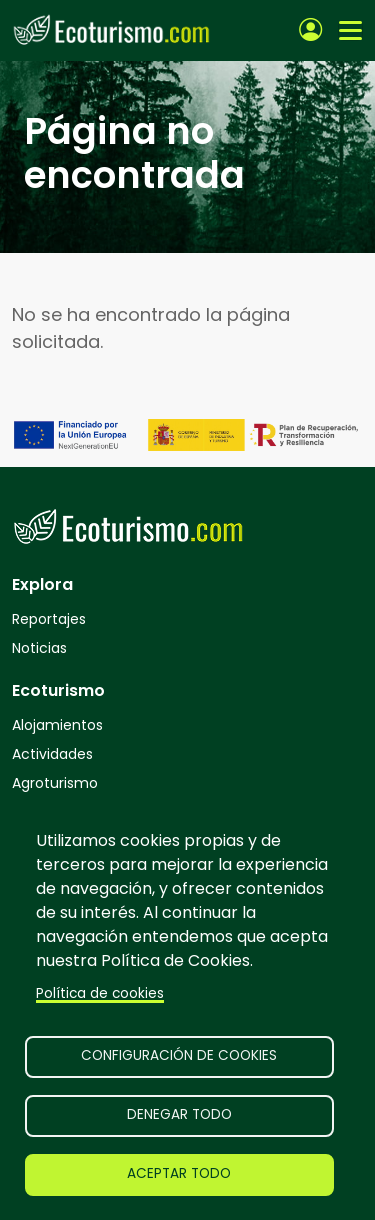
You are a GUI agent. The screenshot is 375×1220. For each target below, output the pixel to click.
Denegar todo (179, 1114)
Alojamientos (57, 725)
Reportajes (49, 619)
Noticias (39, 648)
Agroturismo (55, 783)
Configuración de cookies (179, 1055)
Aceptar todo (179, 1173)
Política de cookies (100, 993)
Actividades (52, 754)
